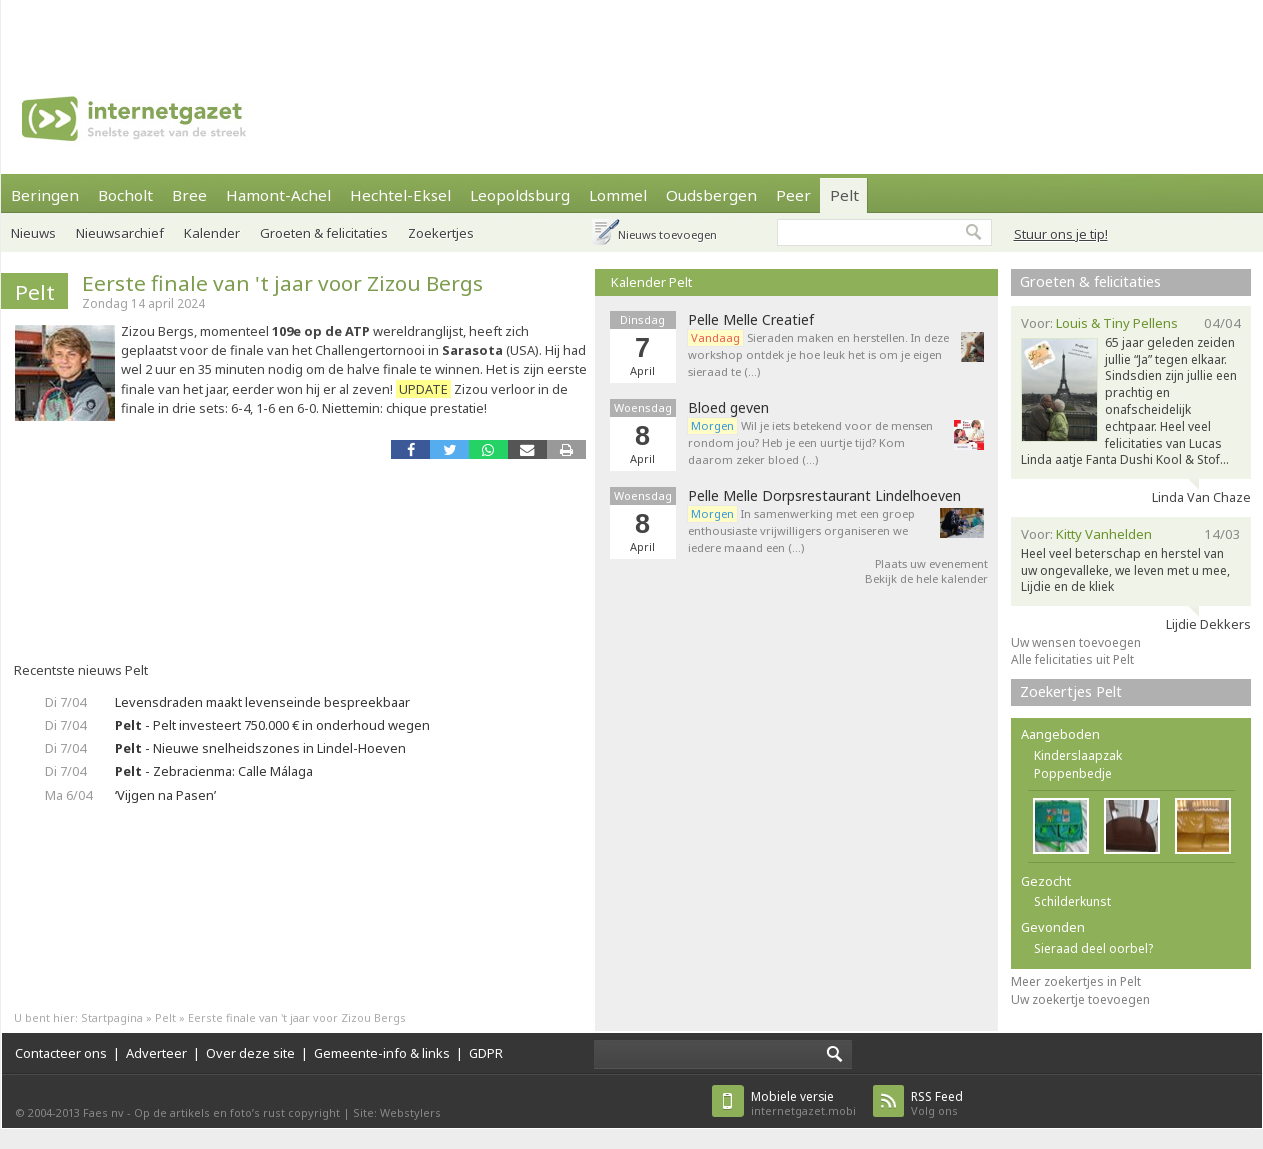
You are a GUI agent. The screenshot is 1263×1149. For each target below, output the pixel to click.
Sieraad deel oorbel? (1093, 948)
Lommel (618, 195)
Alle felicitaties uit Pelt (1072, 659)
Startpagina (112, 1017)
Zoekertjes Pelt (1071, 691)
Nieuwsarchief (120, 233)
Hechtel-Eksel (400, 195)
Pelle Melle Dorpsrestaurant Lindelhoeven (824, 496)
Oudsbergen (711, 195)
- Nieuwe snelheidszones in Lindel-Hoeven (260, 748)
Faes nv (103, 1112)
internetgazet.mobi (803, 1103)
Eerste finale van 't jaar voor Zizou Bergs (282, 283)
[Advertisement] (266, 30)
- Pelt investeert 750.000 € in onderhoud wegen (272, 725)
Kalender (212, 233)
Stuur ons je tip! (1061, 234)
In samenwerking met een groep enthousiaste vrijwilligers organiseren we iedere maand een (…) (801, 530)
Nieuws (33, 233)
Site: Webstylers (397, 1112)
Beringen (45, 195)
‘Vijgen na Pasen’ (165, 795)
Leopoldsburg (520, 195)
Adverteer (156, 1053)
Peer (793, 195)
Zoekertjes (441, 233)
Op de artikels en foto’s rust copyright (237, 1112)
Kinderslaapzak (1078, 755)
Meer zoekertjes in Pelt (1076, 981)
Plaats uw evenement (931, 563)
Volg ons (937, 1103)
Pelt (844, 195)
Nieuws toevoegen (667, 234)
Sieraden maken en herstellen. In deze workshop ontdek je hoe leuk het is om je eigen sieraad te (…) (818, 354)
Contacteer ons (61, 1053)
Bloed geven (728, 408)
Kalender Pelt (651, 282)
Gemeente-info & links (382, 1053)
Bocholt (125, 195)
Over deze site (250, 1053)
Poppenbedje (1073, 773)
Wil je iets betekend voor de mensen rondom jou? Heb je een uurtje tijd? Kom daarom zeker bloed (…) (810, 442)
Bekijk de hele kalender (926, 578)
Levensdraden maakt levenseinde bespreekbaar (262, 702)
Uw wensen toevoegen (1076, 642)
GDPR (486, 1053)
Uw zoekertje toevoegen (1080, 999)
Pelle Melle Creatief (751, 320)
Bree (189, 195)
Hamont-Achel (278, 195)
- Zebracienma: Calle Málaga (214, 771)
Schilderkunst (1072, 901)
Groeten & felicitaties (324, 233)
